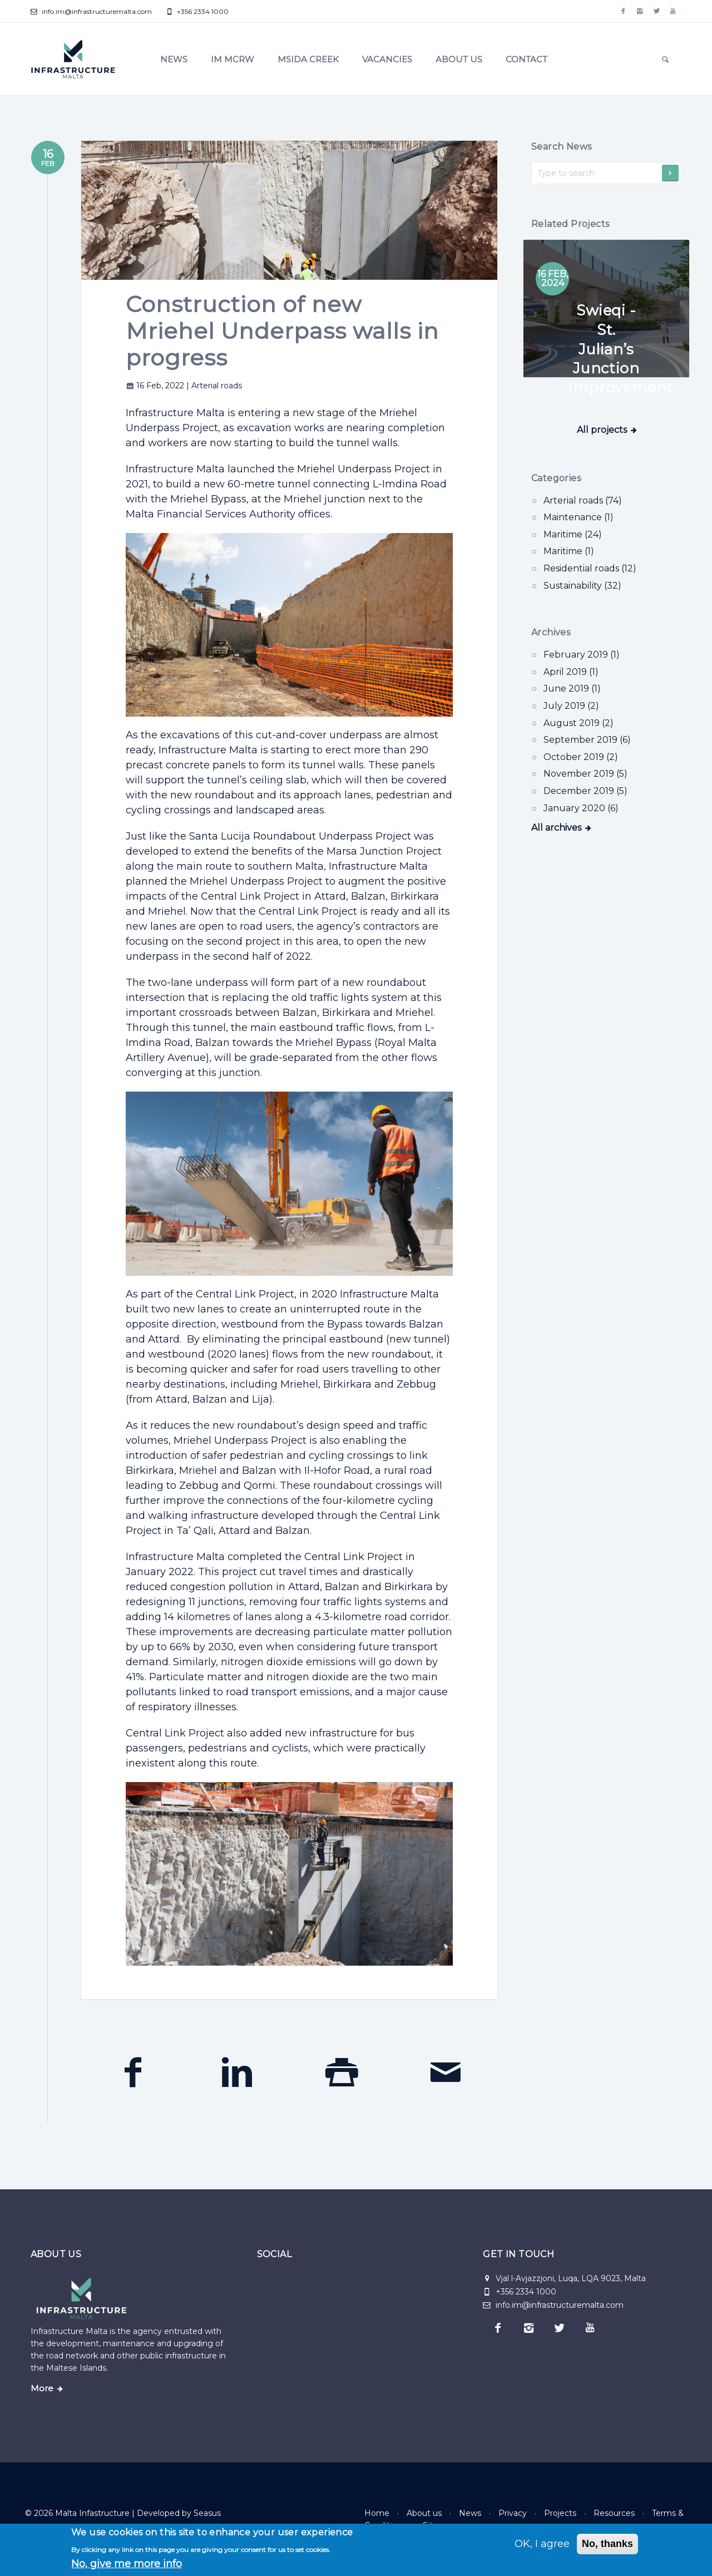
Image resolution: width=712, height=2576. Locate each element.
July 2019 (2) (571, 705)
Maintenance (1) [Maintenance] (578, 517)
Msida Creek (308, 59)
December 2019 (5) (585, 791)
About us (459, 59)
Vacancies (387, 59)
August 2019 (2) (578, 723)
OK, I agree (542, 2544)
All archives (556, 827)
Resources (614, 2513)
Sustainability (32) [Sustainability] (582, 585)
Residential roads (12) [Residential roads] (589, 568)
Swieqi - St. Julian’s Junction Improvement (620, 347)
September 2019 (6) (587, 739)
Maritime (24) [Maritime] (572, 534)
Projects (560, 2513)
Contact (526, 59)
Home (376, 2513)
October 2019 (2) (580, 757)
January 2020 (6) (581, 808)
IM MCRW (232, 59)
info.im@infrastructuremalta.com (91, 11)
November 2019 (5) (585, 773)
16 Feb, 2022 (156, 386)
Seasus (207, 2513)
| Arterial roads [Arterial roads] (214, 386)
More (42, 2388)
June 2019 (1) (572, 688)
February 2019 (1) (581, 654)
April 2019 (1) (571, 672)
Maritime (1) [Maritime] (568, 551)
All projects (602, 471)
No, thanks (607, 2543)
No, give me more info (126, 2564)
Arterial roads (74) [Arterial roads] (582, 500)
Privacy (512, 2513)
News (173, 59)
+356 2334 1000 (197, 11)
